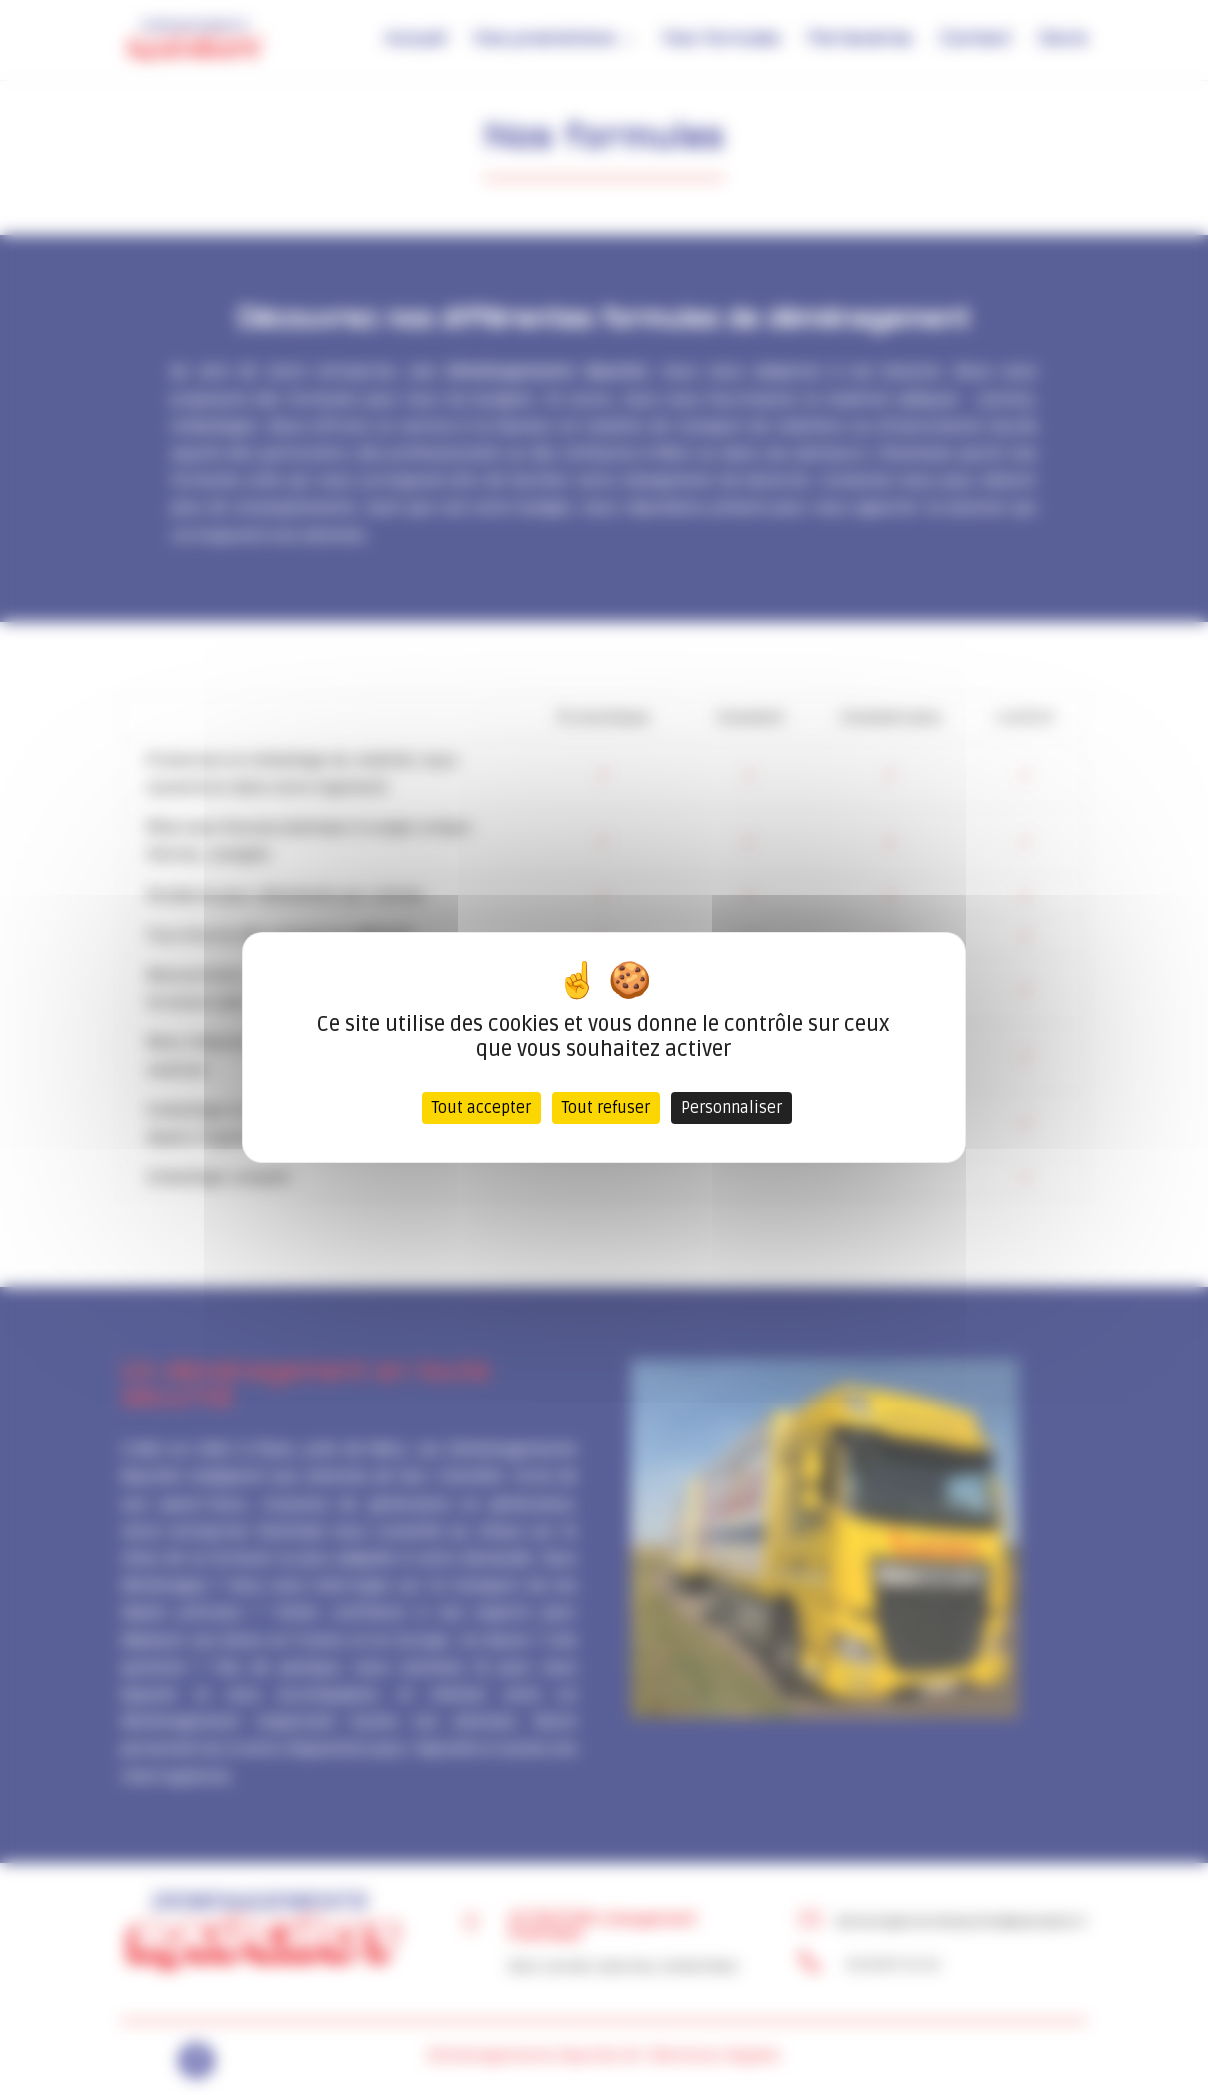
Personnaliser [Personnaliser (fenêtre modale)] (731, 1108)
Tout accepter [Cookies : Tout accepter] (481, 1108)
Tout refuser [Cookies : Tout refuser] (606, 1108)
